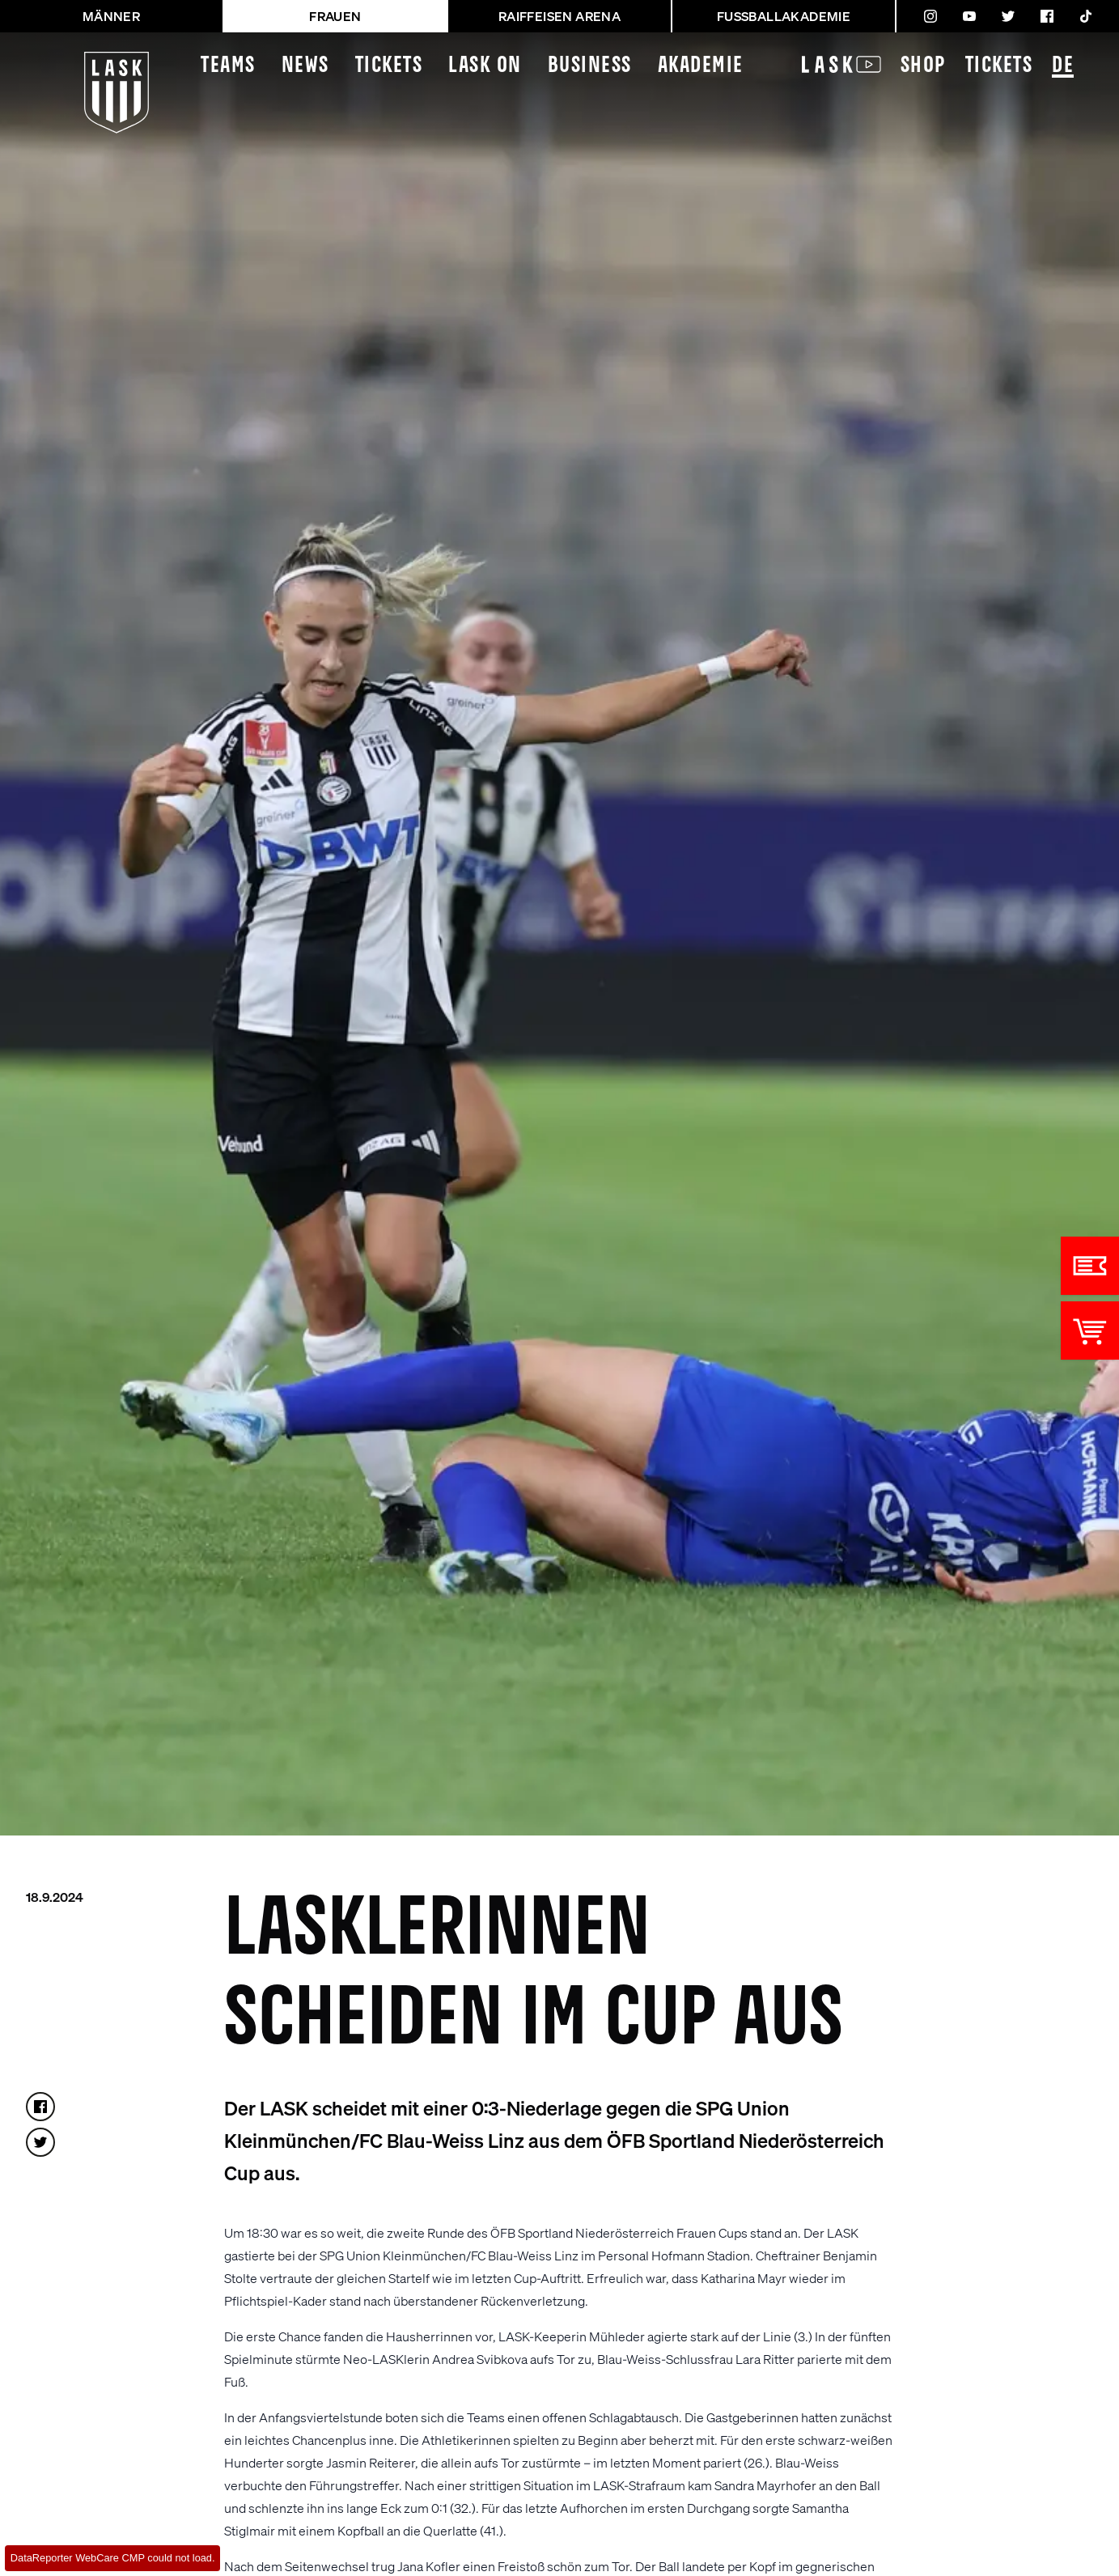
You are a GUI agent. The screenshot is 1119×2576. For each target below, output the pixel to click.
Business (590, 66)
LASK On (485, 66)
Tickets (389, 66)
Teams (228, 66)
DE (1063, 67)
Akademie (701, 66)
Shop (923, 66)
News (305, 66)
